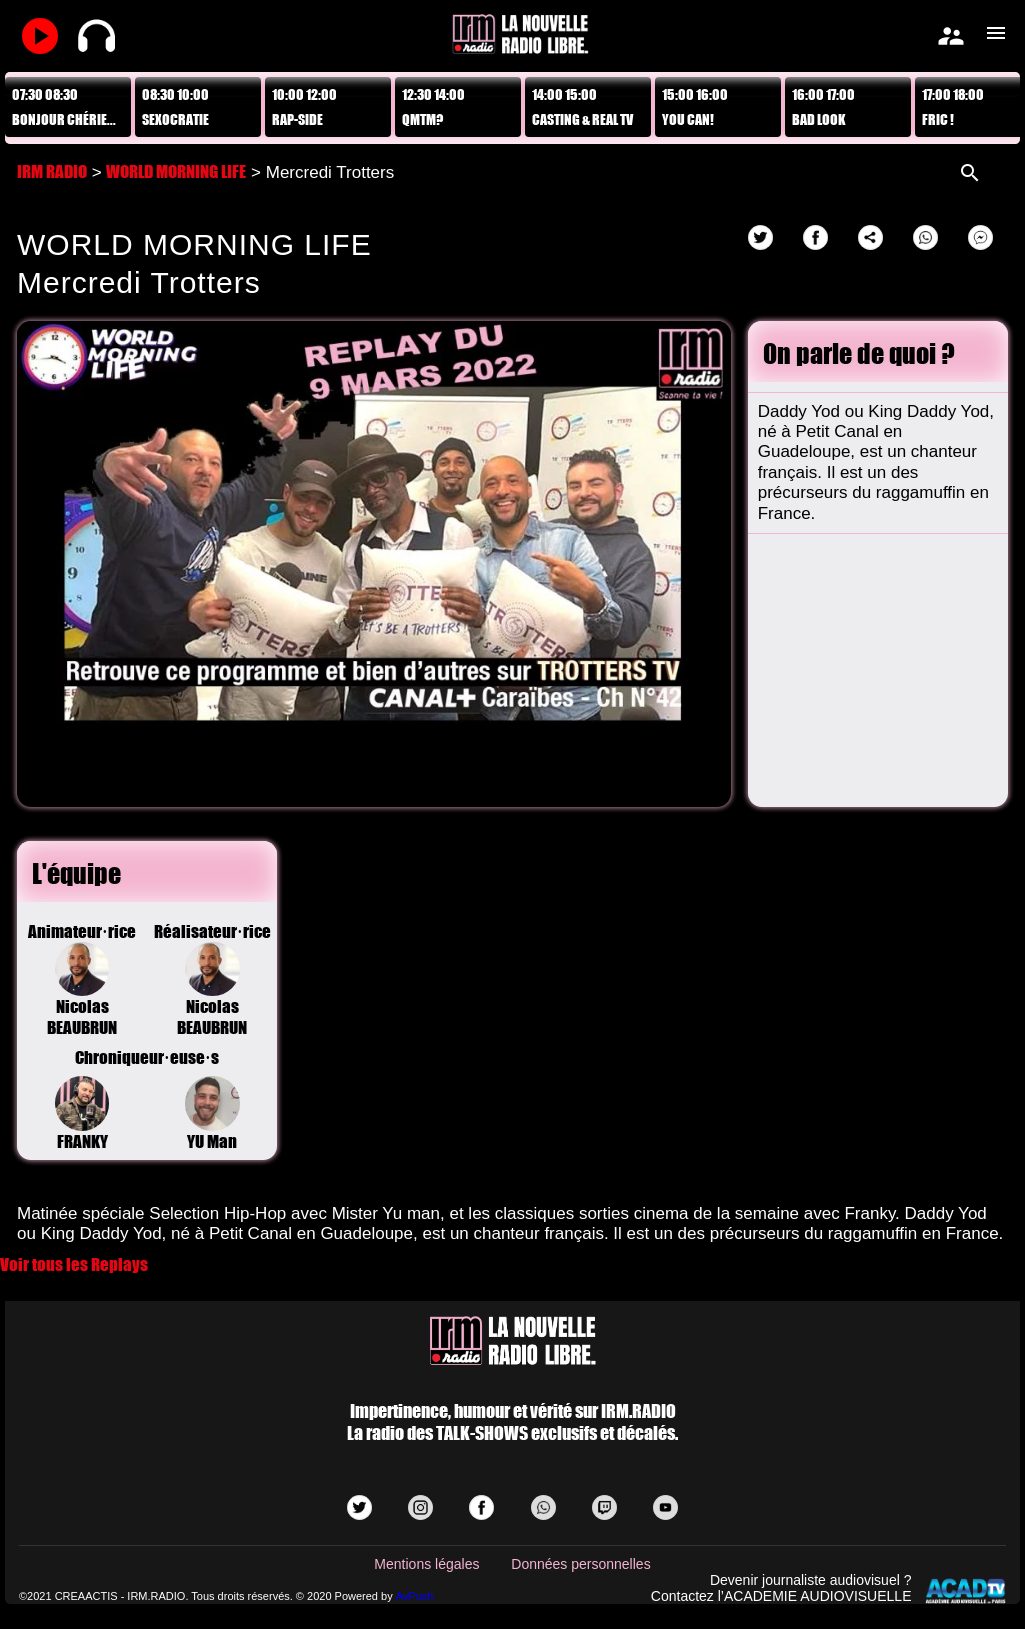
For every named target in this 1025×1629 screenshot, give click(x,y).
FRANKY (82, 1114)
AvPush (415, 1596)
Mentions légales (426, 1564)
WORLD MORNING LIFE (176, 171)
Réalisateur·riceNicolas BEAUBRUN (212, 980)
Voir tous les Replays (74, 1264)
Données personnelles (580, 1564)
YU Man (212, 1114)
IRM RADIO (52, 171)
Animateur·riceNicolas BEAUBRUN (82, 980)
